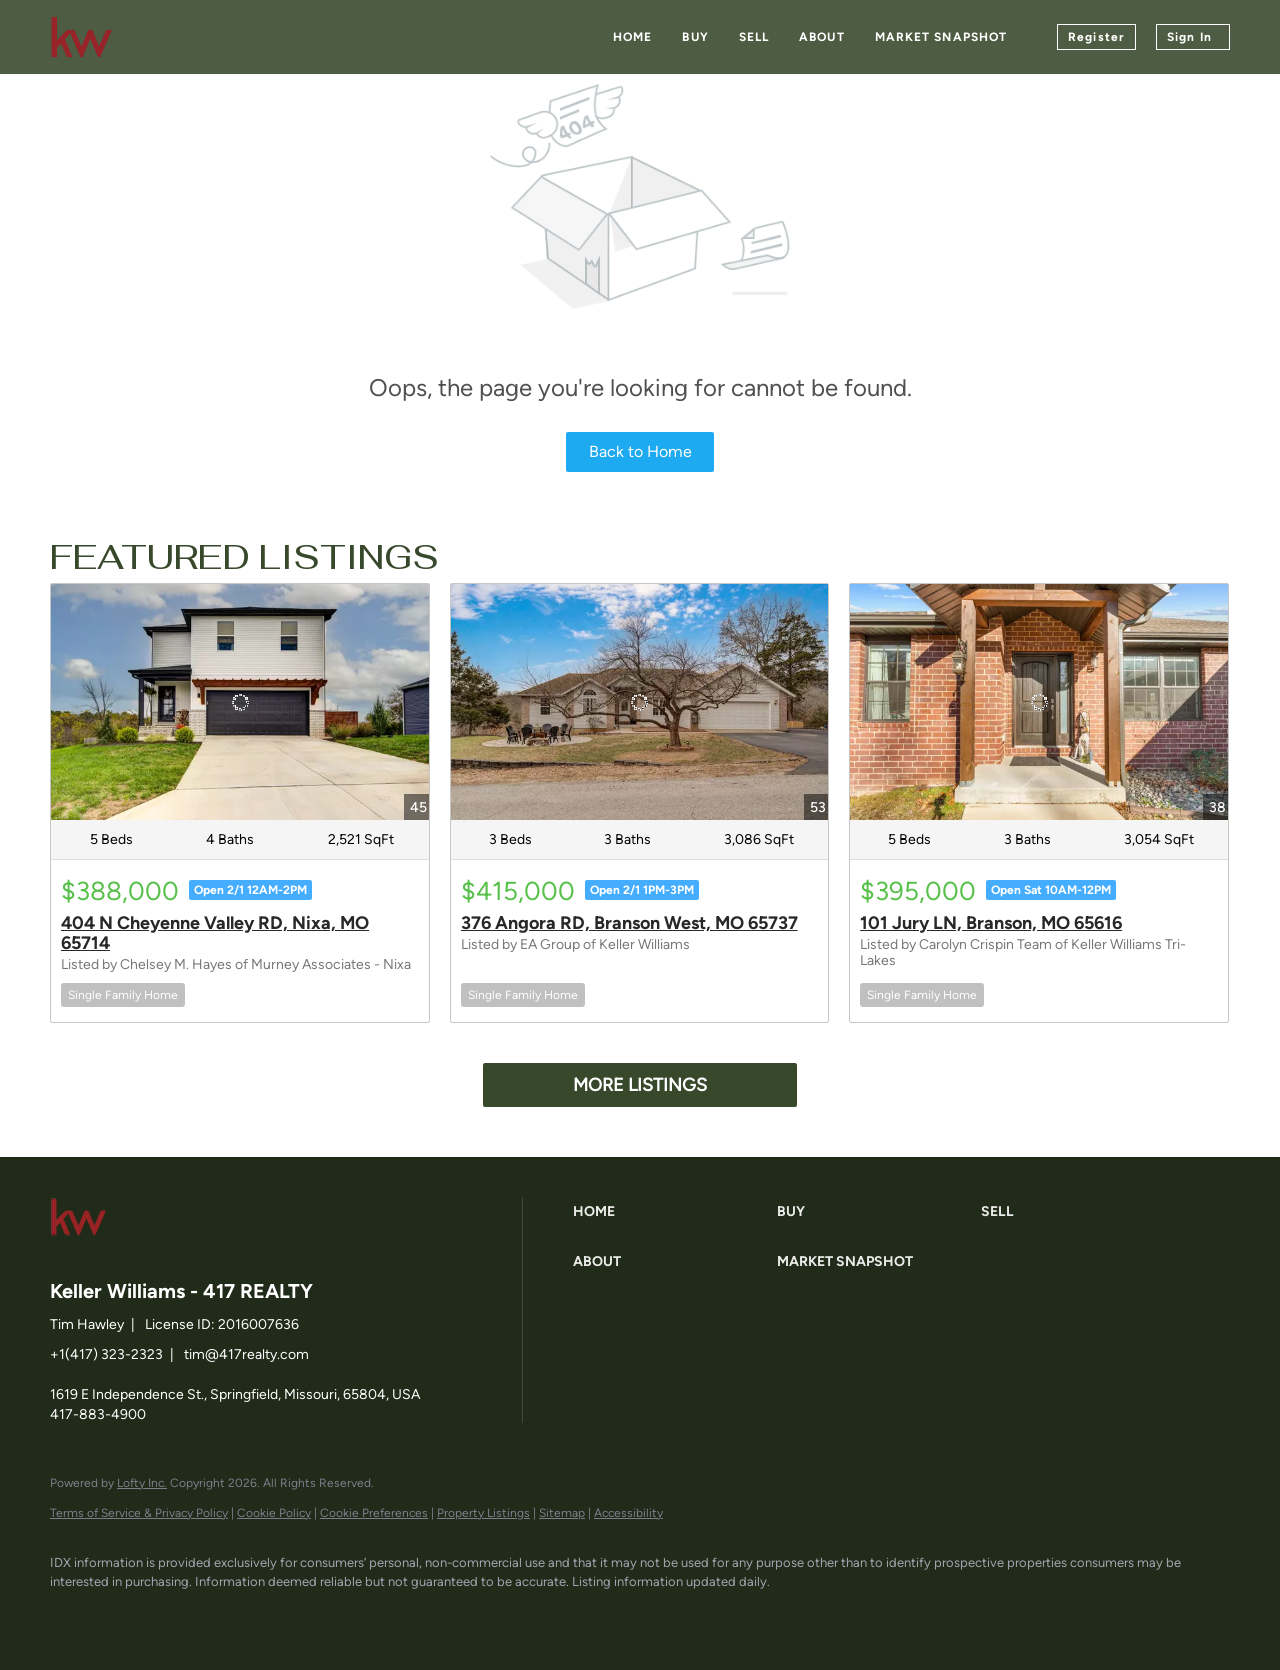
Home (632, 37)
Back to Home (640, 451)
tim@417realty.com (246, 1354)
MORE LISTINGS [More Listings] (640, 1085)
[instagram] (248, 1616)
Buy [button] (695, 37)
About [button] (822, 37)
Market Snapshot (941, 37)
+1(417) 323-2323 (106, 1354)
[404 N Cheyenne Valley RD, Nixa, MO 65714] (240, 702)
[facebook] (74, 1616)
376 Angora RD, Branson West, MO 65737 (629, 923)
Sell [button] (754, 37)
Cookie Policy (274, 1513)
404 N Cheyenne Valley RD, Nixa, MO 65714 (215, 933)
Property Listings (483, 1513)
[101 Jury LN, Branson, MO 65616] (1039, 702)
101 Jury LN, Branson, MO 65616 (991, 923)
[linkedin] (132, 1616)
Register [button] (1096, 37)
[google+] (306, 1616)
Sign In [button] (1189, 37)
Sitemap (562, 1513)
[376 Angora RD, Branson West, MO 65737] (640, 702)
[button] (670, 1212)
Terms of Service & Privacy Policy (139, 1513)
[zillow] (190, 1616)
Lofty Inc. (142, 1483)
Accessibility (628, 1513)
